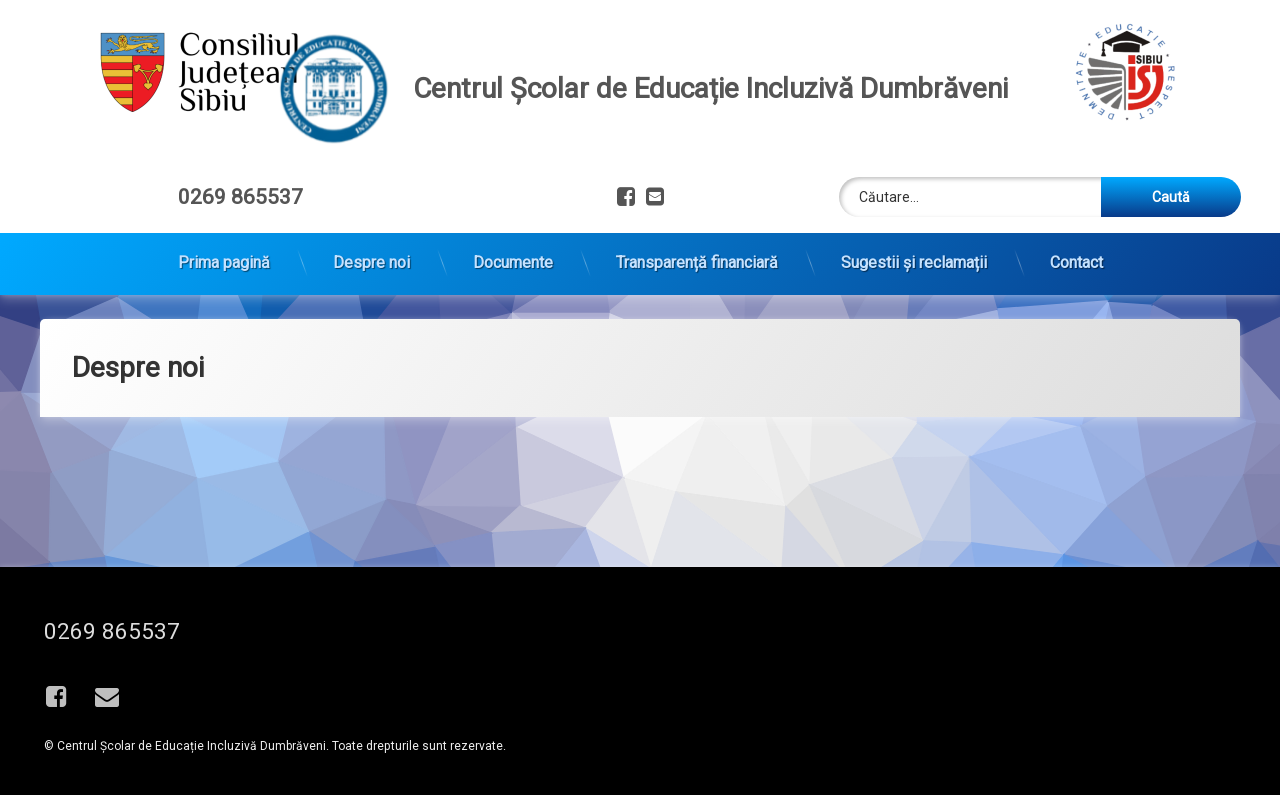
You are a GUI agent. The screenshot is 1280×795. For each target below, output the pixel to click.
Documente (513, 252)
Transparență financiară (697, 252)
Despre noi (371, 252)
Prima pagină (224, 252)
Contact (1076, 252)
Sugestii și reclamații (914, 252)
